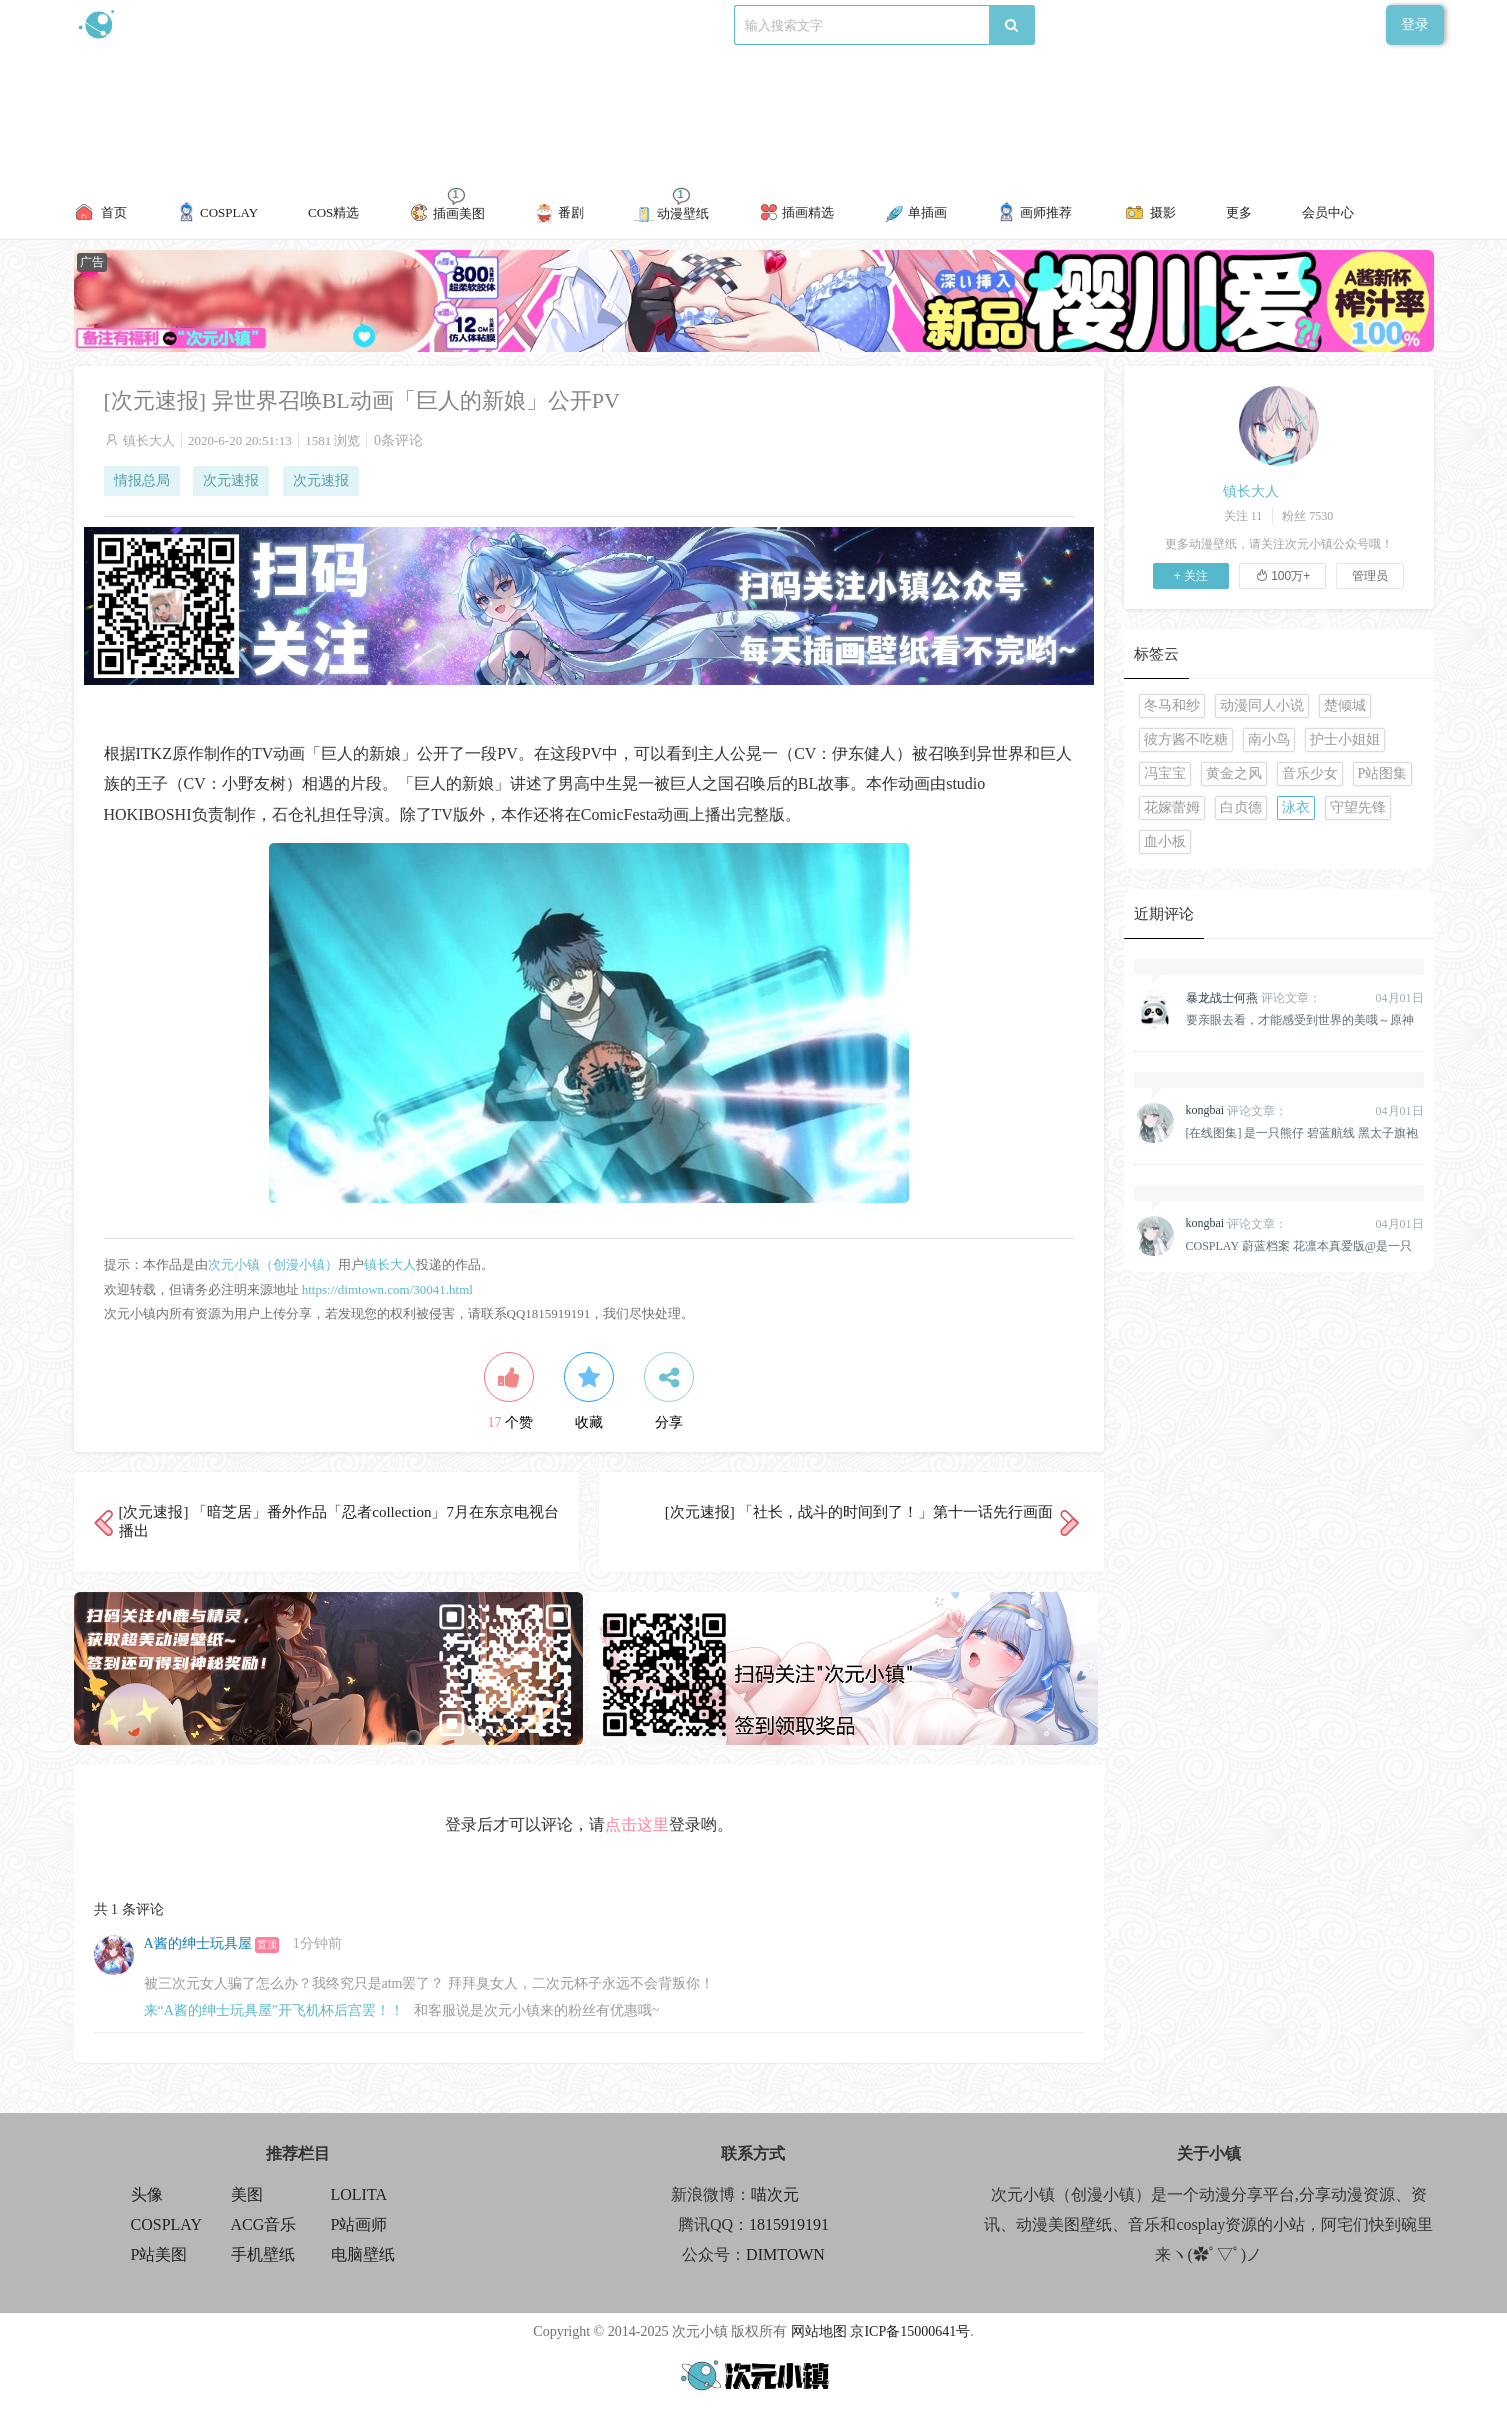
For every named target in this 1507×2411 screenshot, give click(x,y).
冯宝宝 (1165, 773)
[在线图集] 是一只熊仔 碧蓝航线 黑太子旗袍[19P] (1302, 1133)
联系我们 (419, 24)
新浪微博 (281, 24)
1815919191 (789, 2224)
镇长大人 (149, 440)
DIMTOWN (785, 2254)
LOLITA (359, 2194)
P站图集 (1383, 773)
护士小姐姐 (1345, 739)
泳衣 (1296, 807)
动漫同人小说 (1262, 705)
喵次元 (775, 2194)
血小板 (1165, 841)
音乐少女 (1310, 773)
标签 (474, 24)
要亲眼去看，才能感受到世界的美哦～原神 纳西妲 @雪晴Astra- (1300, 1020)
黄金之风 (1234, 773)
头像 (147, 2194)
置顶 (267, 1944)
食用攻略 (350, 24)
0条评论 (398, 440)
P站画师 (359, 2224)
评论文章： (1253, 998)
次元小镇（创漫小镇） (273, 1264)
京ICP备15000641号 (910, 2331)
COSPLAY (166, 2224)
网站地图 (819, 2331)
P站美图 (159, 2254)
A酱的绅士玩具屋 (198, 1943)
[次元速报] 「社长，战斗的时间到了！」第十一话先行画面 (859, 1512)
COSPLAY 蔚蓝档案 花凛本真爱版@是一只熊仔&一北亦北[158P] (1299, 1246)
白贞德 (1241, 807)
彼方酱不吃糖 (1186, 739)
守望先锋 (1358, 807)
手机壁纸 (263, 2254)
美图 (247, 2194)
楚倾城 (1345, 705)
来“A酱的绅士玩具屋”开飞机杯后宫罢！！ (274, 2010)
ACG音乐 (264, 2224)
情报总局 (142, 480)
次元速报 (231, 480)
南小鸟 (1269, 739)
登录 (1415, 24)
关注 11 (1243, 516)
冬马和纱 (1172, 705)
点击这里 (637, 1824)
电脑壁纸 (363, 2254)
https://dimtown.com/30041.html (387, 1289)
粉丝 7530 (1307, 516)
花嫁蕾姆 (1172, 807)
